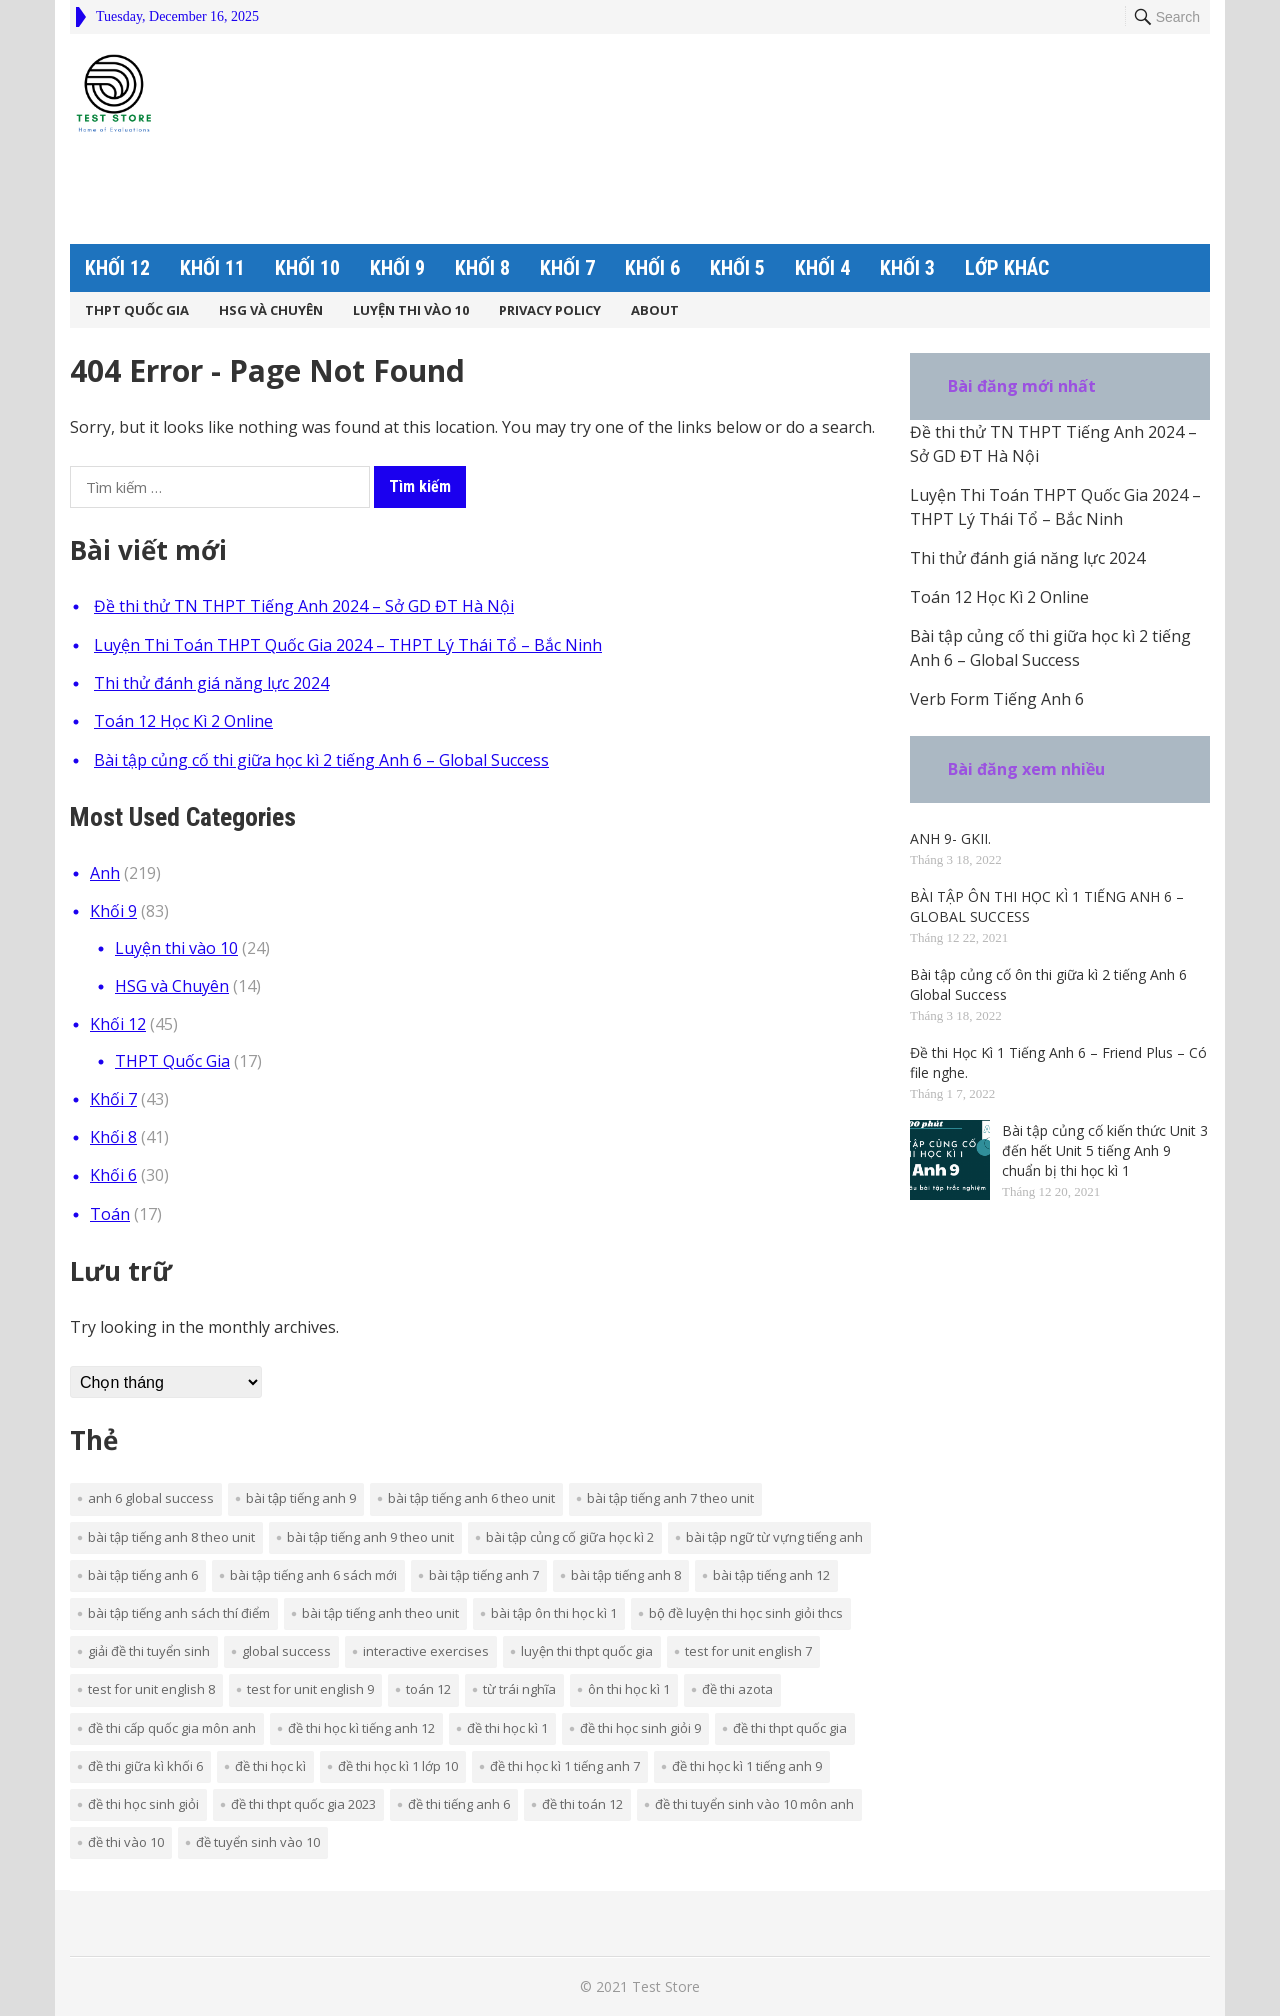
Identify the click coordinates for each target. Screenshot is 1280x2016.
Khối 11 (212, 268)
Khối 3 (907, 268)
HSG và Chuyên (271, 310)
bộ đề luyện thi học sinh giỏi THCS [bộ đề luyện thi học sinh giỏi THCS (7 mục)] (746, 1613)
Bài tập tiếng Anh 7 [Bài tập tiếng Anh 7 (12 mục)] (484, 1575)
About (655, 310)
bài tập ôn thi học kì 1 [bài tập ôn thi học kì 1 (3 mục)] (554, 1613)
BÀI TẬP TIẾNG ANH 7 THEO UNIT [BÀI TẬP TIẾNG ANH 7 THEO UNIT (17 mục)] (670, 1498)
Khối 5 (737, 268)
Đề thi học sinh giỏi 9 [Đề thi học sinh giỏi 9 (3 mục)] (640, 1728)
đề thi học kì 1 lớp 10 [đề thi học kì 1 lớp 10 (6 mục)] (398, 1766)
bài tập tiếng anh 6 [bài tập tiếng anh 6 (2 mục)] (143, 1575)
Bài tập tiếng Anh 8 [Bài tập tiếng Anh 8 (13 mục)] (626, 1575)
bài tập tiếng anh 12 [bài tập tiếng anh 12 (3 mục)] (771, 1575)
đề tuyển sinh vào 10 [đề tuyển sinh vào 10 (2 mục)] (258, 1842)
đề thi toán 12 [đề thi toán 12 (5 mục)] (582, 1804)
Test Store (666, 1986)
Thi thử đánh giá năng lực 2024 (211, 683)
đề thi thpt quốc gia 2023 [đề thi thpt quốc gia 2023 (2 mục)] (303, 1804)
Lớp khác (1007, 268)
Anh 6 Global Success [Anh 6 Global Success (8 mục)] (151, 1498)
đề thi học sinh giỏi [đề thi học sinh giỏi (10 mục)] (143, 1804)
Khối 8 (482, 268)
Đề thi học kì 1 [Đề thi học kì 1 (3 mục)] (507, 1728)
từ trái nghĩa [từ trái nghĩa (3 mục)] (519, 1689)
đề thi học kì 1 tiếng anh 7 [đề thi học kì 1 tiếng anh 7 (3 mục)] (565, 1766)
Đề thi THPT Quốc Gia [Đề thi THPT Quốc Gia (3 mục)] (790, 1728)
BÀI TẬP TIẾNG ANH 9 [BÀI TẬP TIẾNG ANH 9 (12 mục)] (301, 1498)
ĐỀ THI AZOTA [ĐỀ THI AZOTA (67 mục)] (737, 1689)
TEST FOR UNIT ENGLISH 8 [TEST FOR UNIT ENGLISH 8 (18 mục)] (151, 1689)
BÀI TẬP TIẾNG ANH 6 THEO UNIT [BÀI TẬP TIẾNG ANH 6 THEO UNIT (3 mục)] (471, 1498)
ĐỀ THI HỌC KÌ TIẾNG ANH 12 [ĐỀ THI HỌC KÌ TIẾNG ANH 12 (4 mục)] (361, 1728)
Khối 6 (652, 268)
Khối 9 (397, 268)
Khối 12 (117, 268)
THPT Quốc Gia (137, 310)
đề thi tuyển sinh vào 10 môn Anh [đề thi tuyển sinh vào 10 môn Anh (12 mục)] (754, 1804)
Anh (105, 873)
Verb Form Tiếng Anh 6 (997, 699)
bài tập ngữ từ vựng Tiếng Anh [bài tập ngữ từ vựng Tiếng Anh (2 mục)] (774, 1537)
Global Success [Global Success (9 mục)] (286, 1651)
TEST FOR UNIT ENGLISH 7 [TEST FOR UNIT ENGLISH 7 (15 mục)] (748, 1651)
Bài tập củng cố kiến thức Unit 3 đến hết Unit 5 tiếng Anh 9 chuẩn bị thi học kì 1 (1105, 1150)
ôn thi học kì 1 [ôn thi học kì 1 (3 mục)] (629, 1689)
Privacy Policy (550, 310)
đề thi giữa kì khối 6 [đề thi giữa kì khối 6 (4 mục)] (145, 1766)
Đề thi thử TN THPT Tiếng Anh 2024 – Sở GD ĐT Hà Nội (304, 606)
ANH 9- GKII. (950, 838)
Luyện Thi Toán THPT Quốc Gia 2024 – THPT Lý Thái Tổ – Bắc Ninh (348, 645)
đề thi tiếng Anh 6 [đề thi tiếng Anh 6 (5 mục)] (459, 1804)
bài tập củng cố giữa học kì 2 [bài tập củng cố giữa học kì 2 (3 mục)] (570, 1537)
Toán (110, 1214)
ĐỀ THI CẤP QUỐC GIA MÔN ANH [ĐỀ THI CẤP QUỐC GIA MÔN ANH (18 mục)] (172, 1728)
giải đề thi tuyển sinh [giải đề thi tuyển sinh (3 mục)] (149, 1651)
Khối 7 (567, 268)
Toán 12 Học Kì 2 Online (183, 721)
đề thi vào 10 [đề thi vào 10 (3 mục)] (126, 1842)
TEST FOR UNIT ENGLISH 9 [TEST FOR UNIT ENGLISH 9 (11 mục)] (310, 1689)
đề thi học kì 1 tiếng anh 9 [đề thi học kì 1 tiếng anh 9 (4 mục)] (747, 1766)
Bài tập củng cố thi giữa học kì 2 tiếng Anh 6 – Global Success (321, 760)
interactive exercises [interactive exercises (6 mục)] (426, 1651)
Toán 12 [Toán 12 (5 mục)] (428, 1689)
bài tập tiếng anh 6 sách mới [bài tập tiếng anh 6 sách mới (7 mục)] (313, 1575)
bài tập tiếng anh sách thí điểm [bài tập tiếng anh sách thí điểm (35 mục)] (179, 1613)
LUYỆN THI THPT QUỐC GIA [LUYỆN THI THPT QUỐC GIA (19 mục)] (587, 1651)
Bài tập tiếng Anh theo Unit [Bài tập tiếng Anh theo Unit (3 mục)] (380, 1613)
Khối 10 (307, 268)
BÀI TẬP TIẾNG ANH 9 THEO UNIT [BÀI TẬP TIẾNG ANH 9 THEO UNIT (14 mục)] (370, 1537)
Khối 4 (822, 268)
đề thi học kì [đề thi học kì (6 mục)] (270, 1766)
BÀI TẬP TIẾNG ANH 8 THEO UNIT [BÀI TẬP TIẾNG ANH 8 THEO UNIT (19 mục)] (171, 1537)
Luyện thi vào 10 (411, 310)
